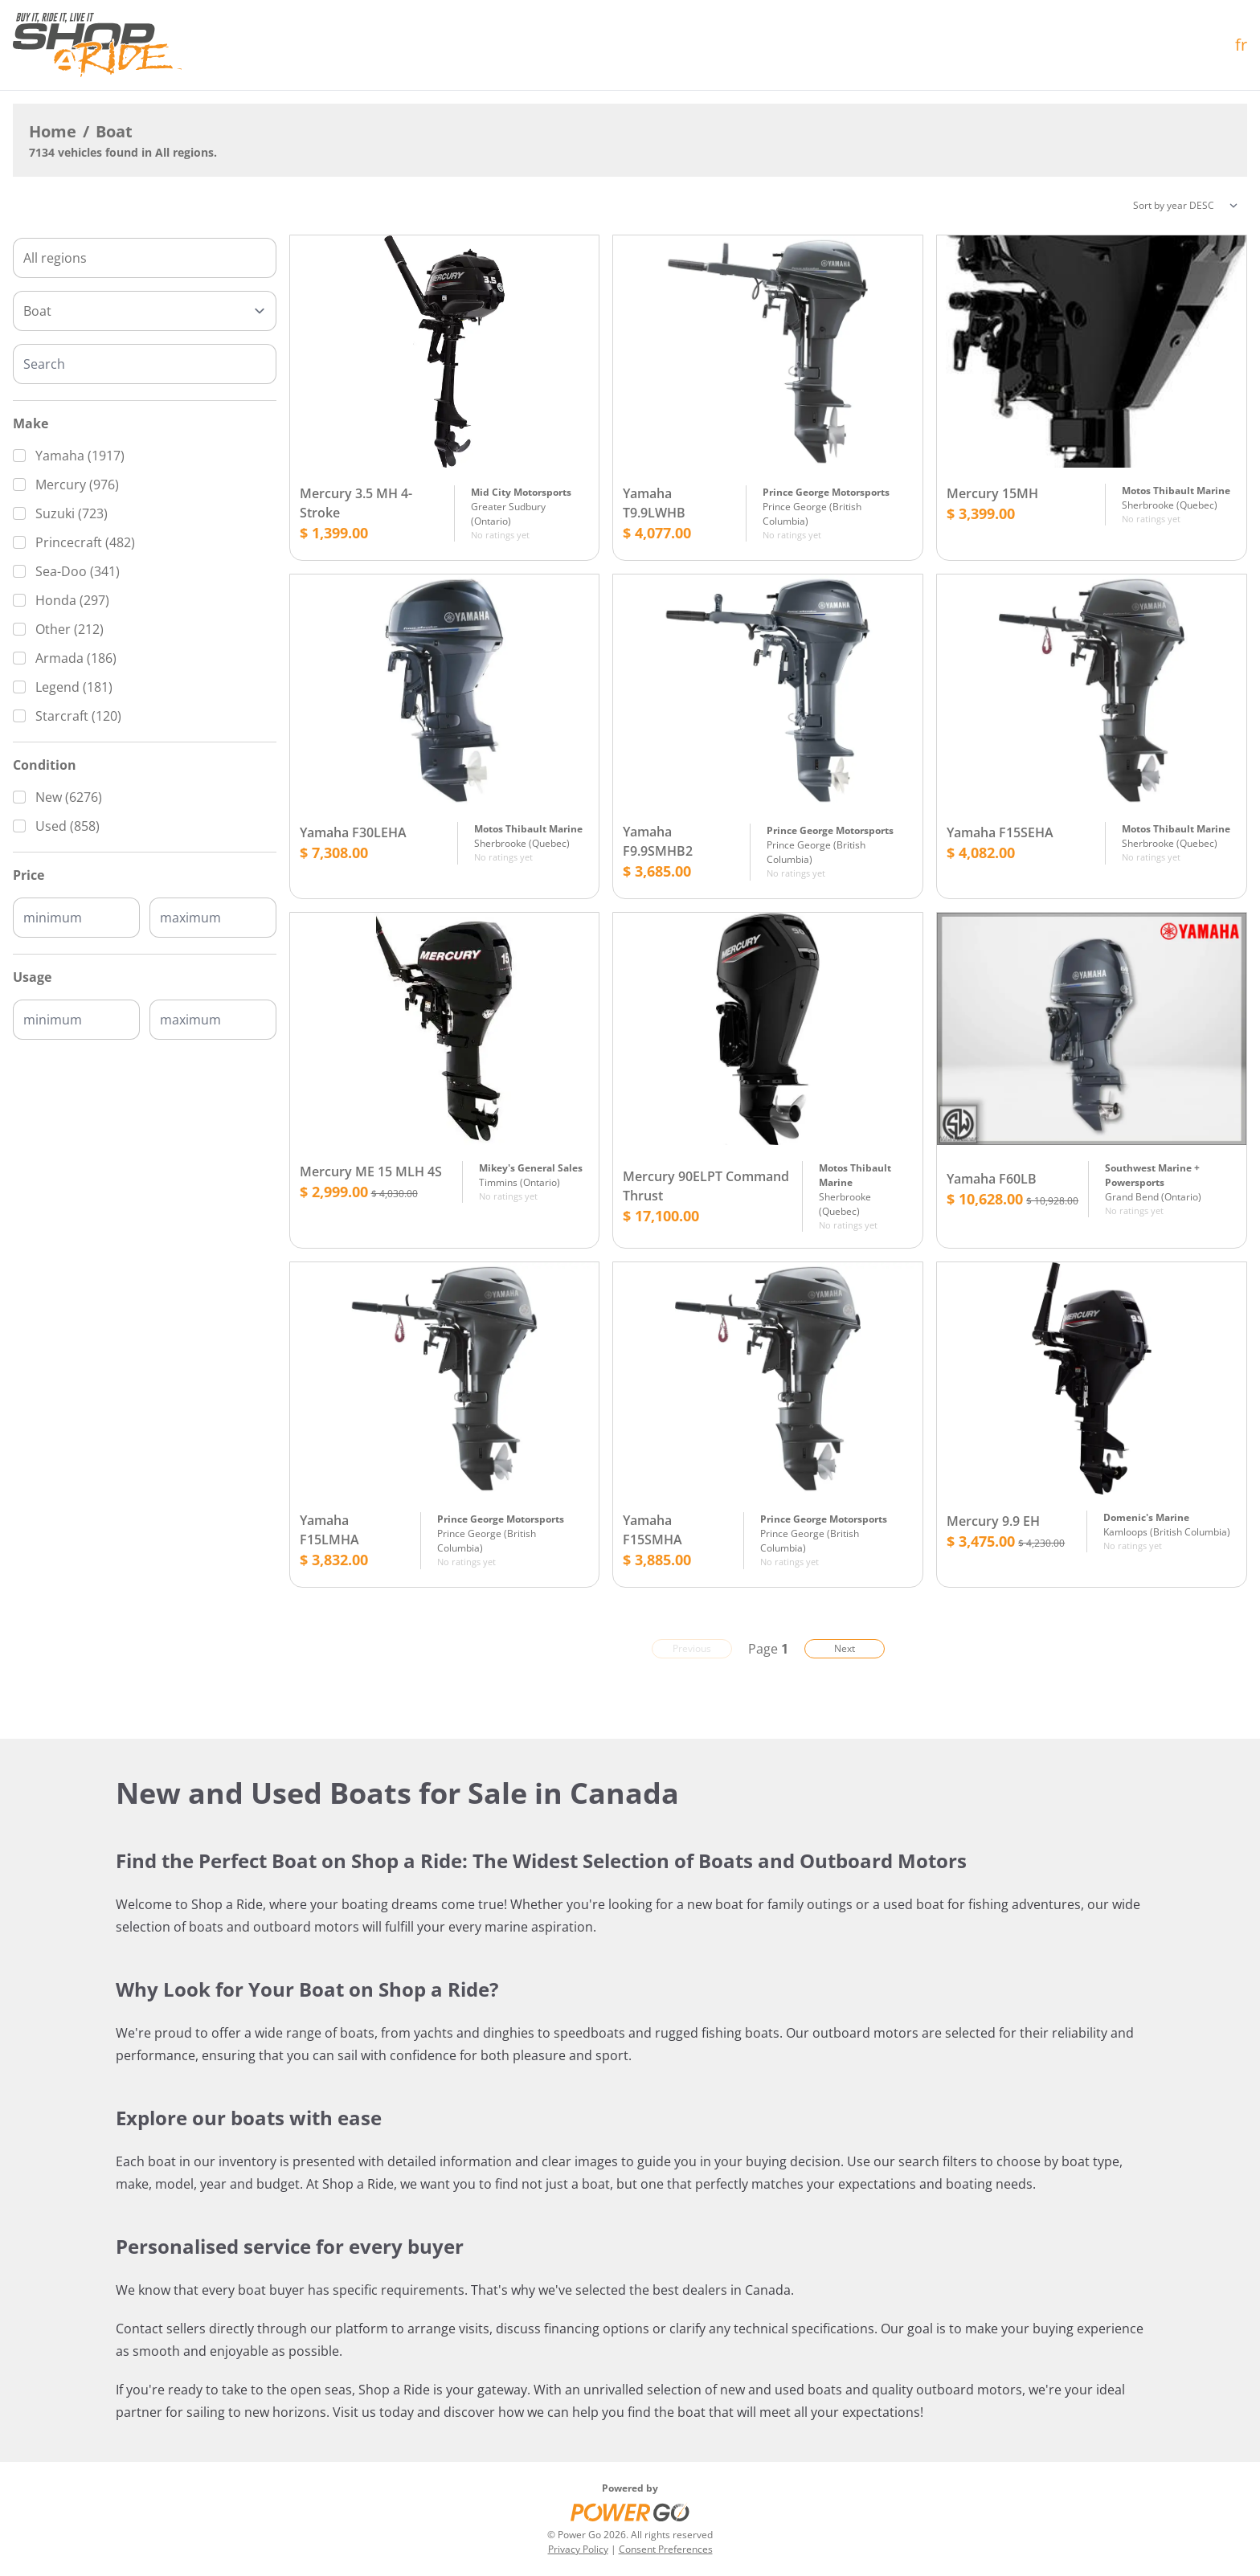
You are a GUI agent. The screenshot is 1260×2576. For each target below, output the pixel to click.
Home (52, 131)
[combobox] (144, 258)
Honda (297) (72, 600)
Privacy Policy (578, 2549)
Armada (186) (76, 658)
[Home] (97, 45)
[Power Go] (630, 2512)
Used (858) (67, 826)
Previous (692, 1648)
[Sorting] (1185, 206)
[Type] (144, 311)
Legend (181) (73, 687)
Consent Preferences (666, 2549)
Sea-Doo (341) (77, 571)
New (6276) (68, 797)
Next (844, 1648)
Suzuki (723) (71, 513)
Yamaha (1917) (80, 455)
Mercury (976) (77, 484)
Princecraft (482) (85, 542)
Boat (114, 131)
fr (1241, 44)
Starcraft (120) (78, 716)
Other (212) (69, 629)
